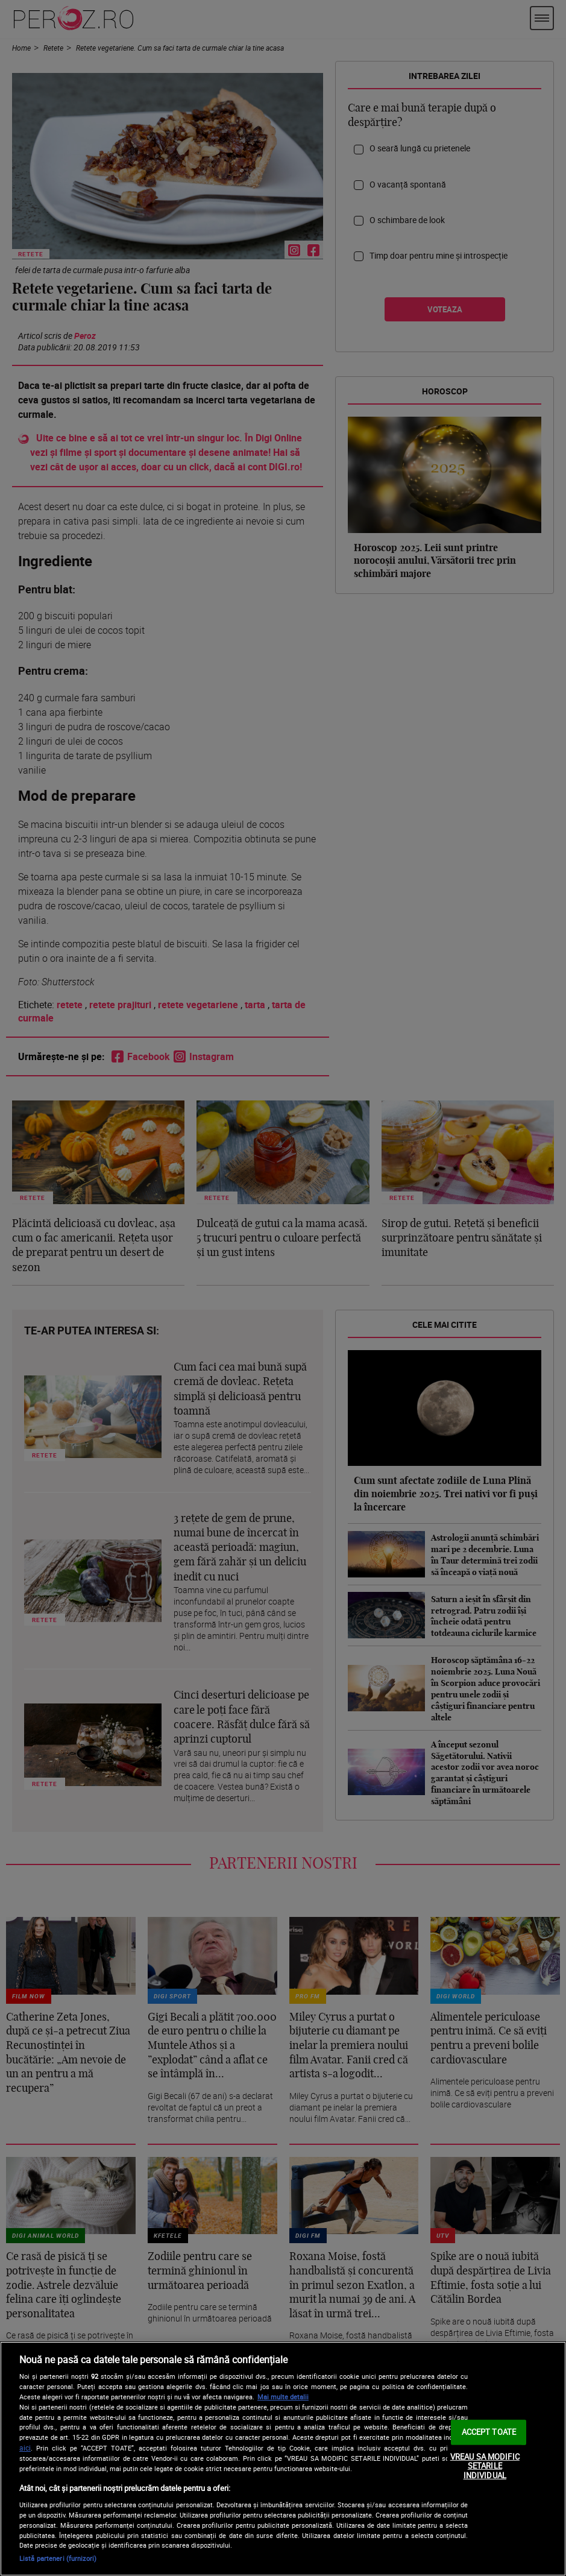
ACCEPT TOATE (489, 2431)
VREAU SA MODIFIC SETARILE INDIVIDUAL (485, 2466)
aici (25, 2448)
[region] (283, 2458)
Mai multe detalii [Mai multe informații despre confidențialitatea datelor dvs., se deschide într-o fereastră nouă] (283, 2396)
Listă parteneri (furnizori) (57, 2558)
